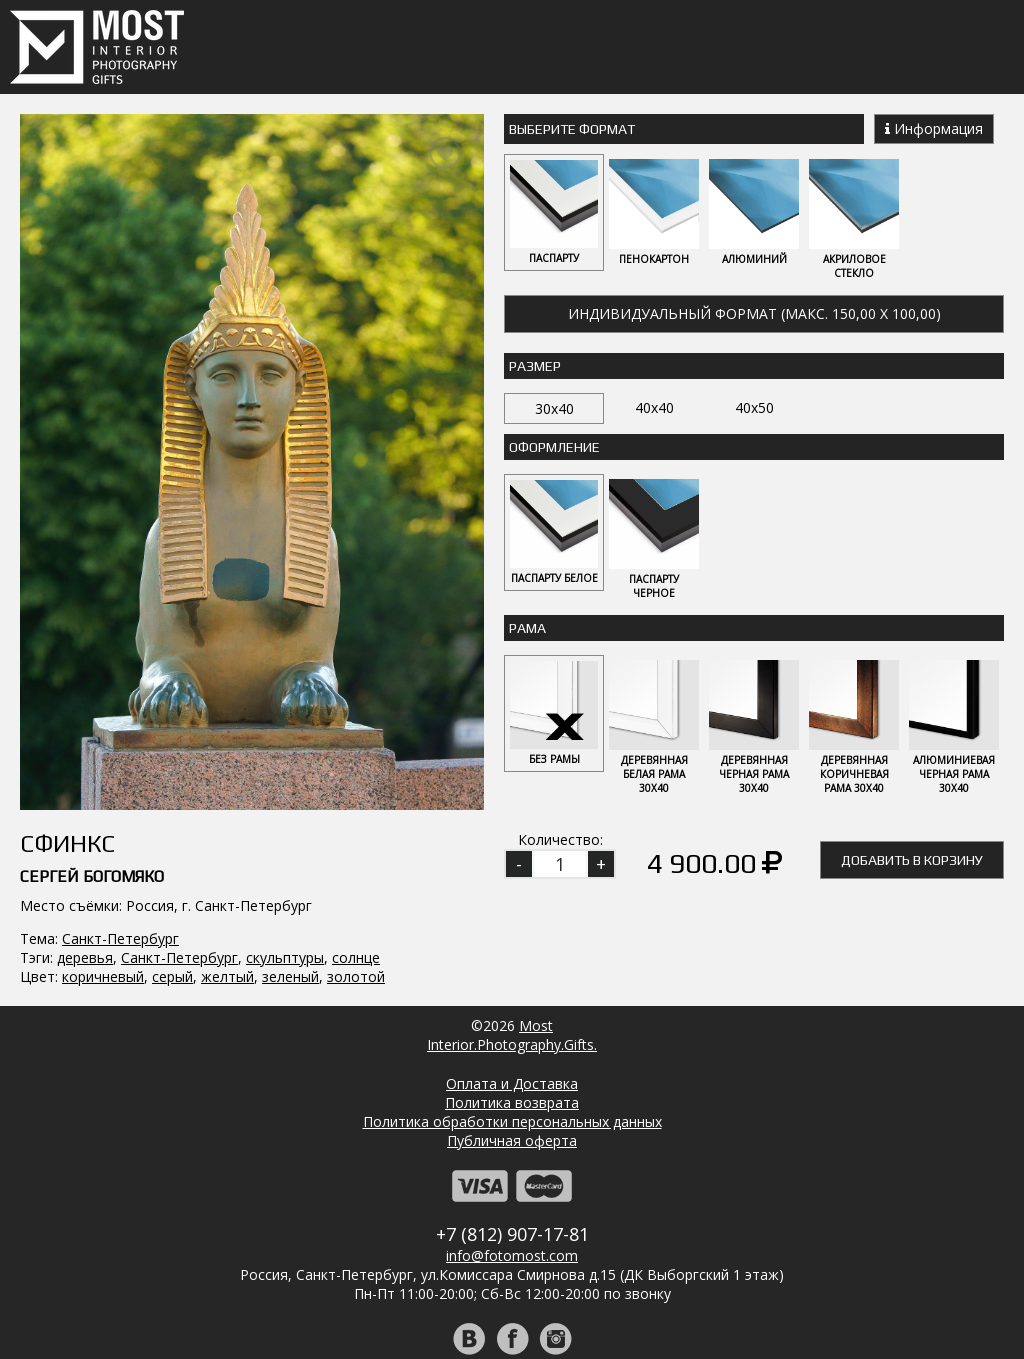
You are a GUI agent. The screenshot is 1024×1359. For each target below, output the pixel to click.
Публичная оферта (512, 1053)
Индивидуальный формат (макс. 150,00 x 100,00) (754, 313)
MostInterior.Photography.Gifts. (512, 948)
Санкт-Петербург (120, 722)
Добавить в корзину (912, 860)
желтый (227, 760)
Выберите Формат (572, 129)
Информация (934, 128)
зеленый (290, 760)
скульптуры (285, 741)
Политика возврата (512, 1015)
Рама (527, 628)
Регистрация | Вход (532, 1318)
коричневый (103, 760)
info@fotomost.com (512, 1168)
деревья (85, 741)
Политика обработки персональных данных (512, 1034)
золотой (356, 760)
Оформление (554, 447)
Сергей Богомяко (92, 660)
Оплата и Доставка (512, 996)
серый (172, 760)
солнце (356, 741)
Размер (535, 366)
